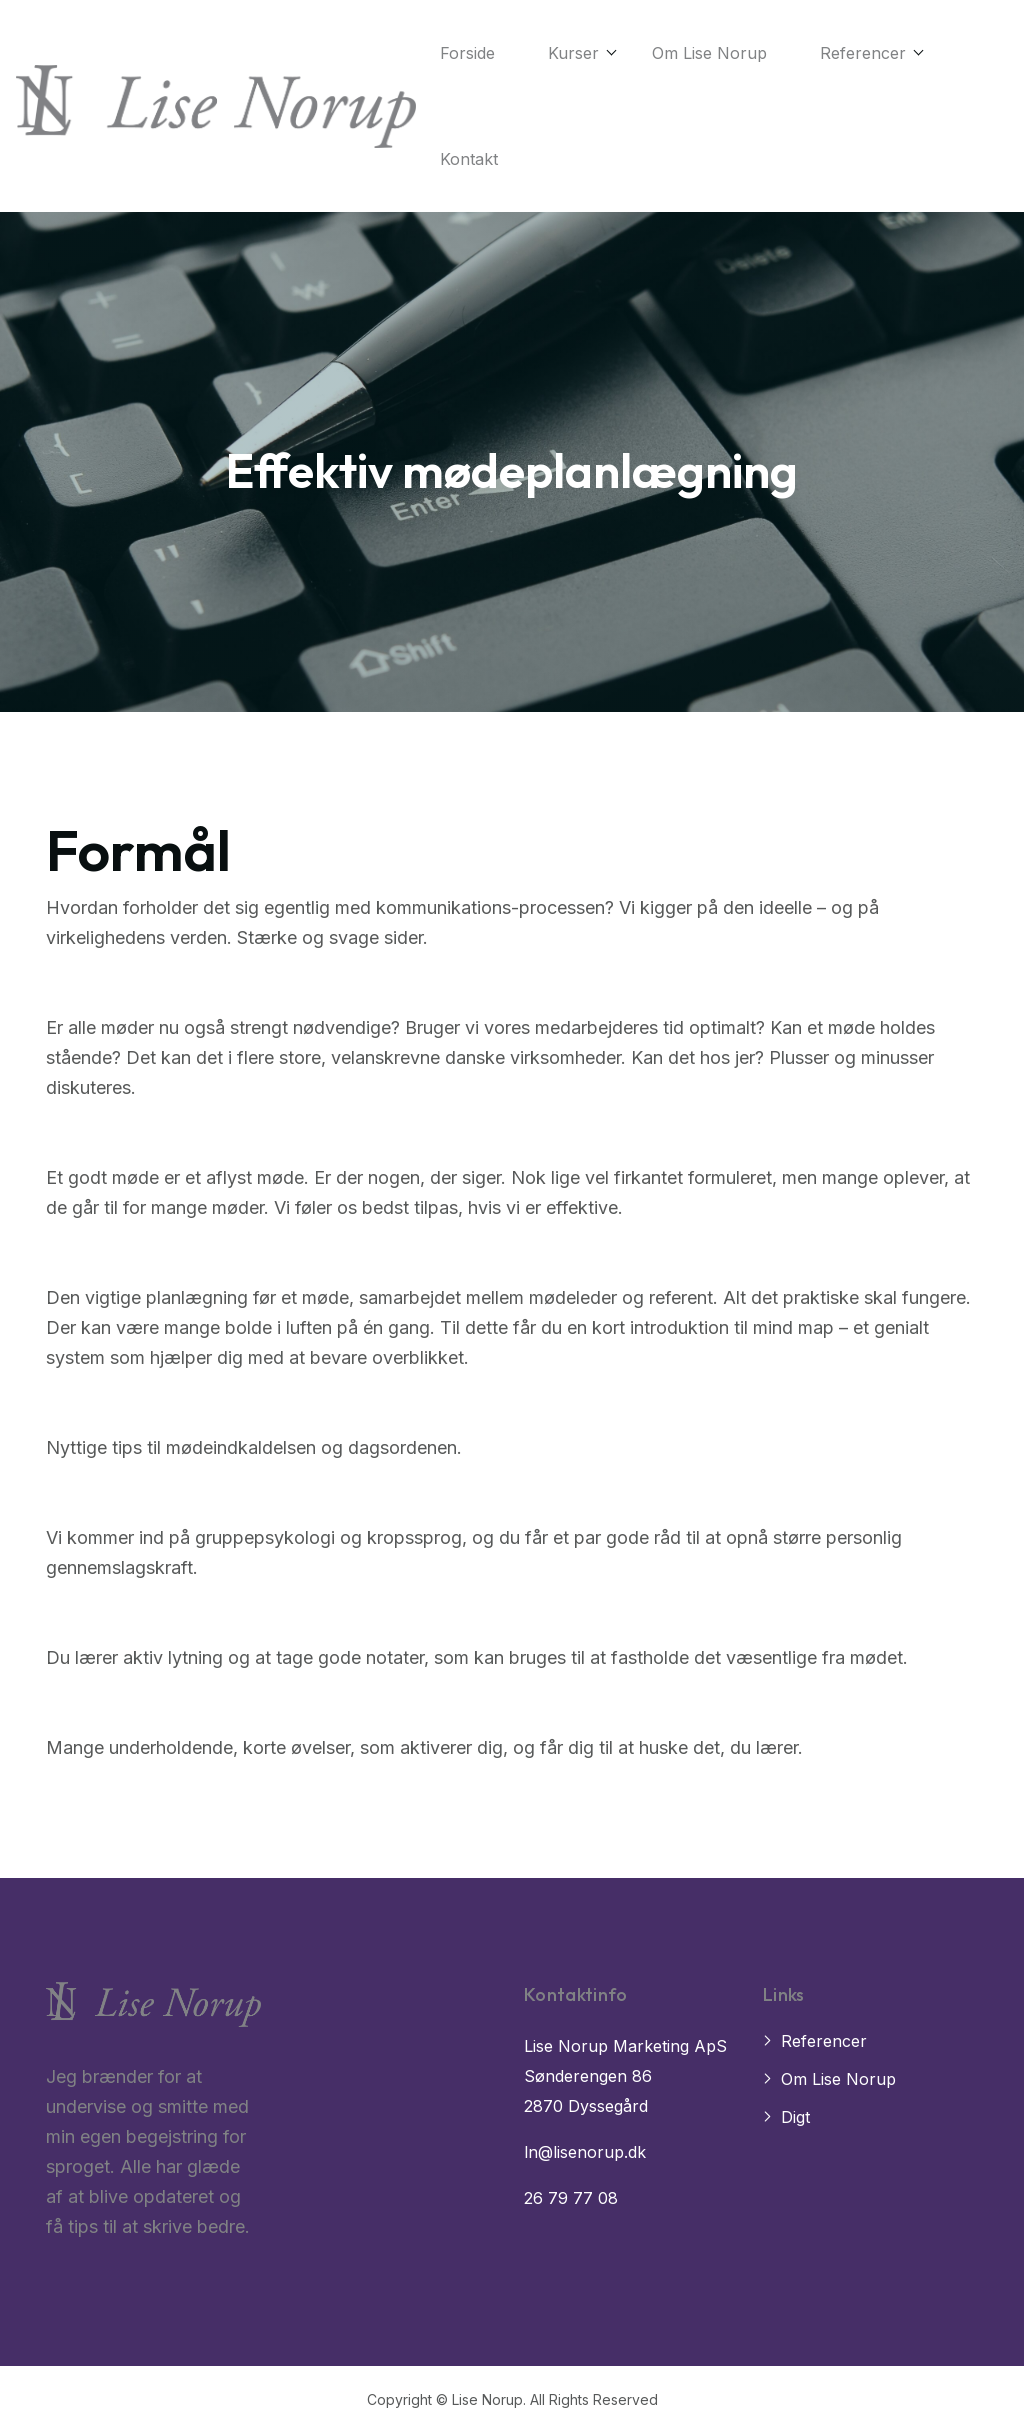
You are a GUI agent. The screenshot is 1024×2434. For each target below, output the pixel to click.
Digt (795, 2117)
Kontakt (469, 159)
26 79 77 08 (571, 2198)
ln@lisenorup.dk (585, 2152)
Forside (467, 53)
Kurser (573, 53)
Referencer (863, 53)
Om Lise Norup (709, 53)
